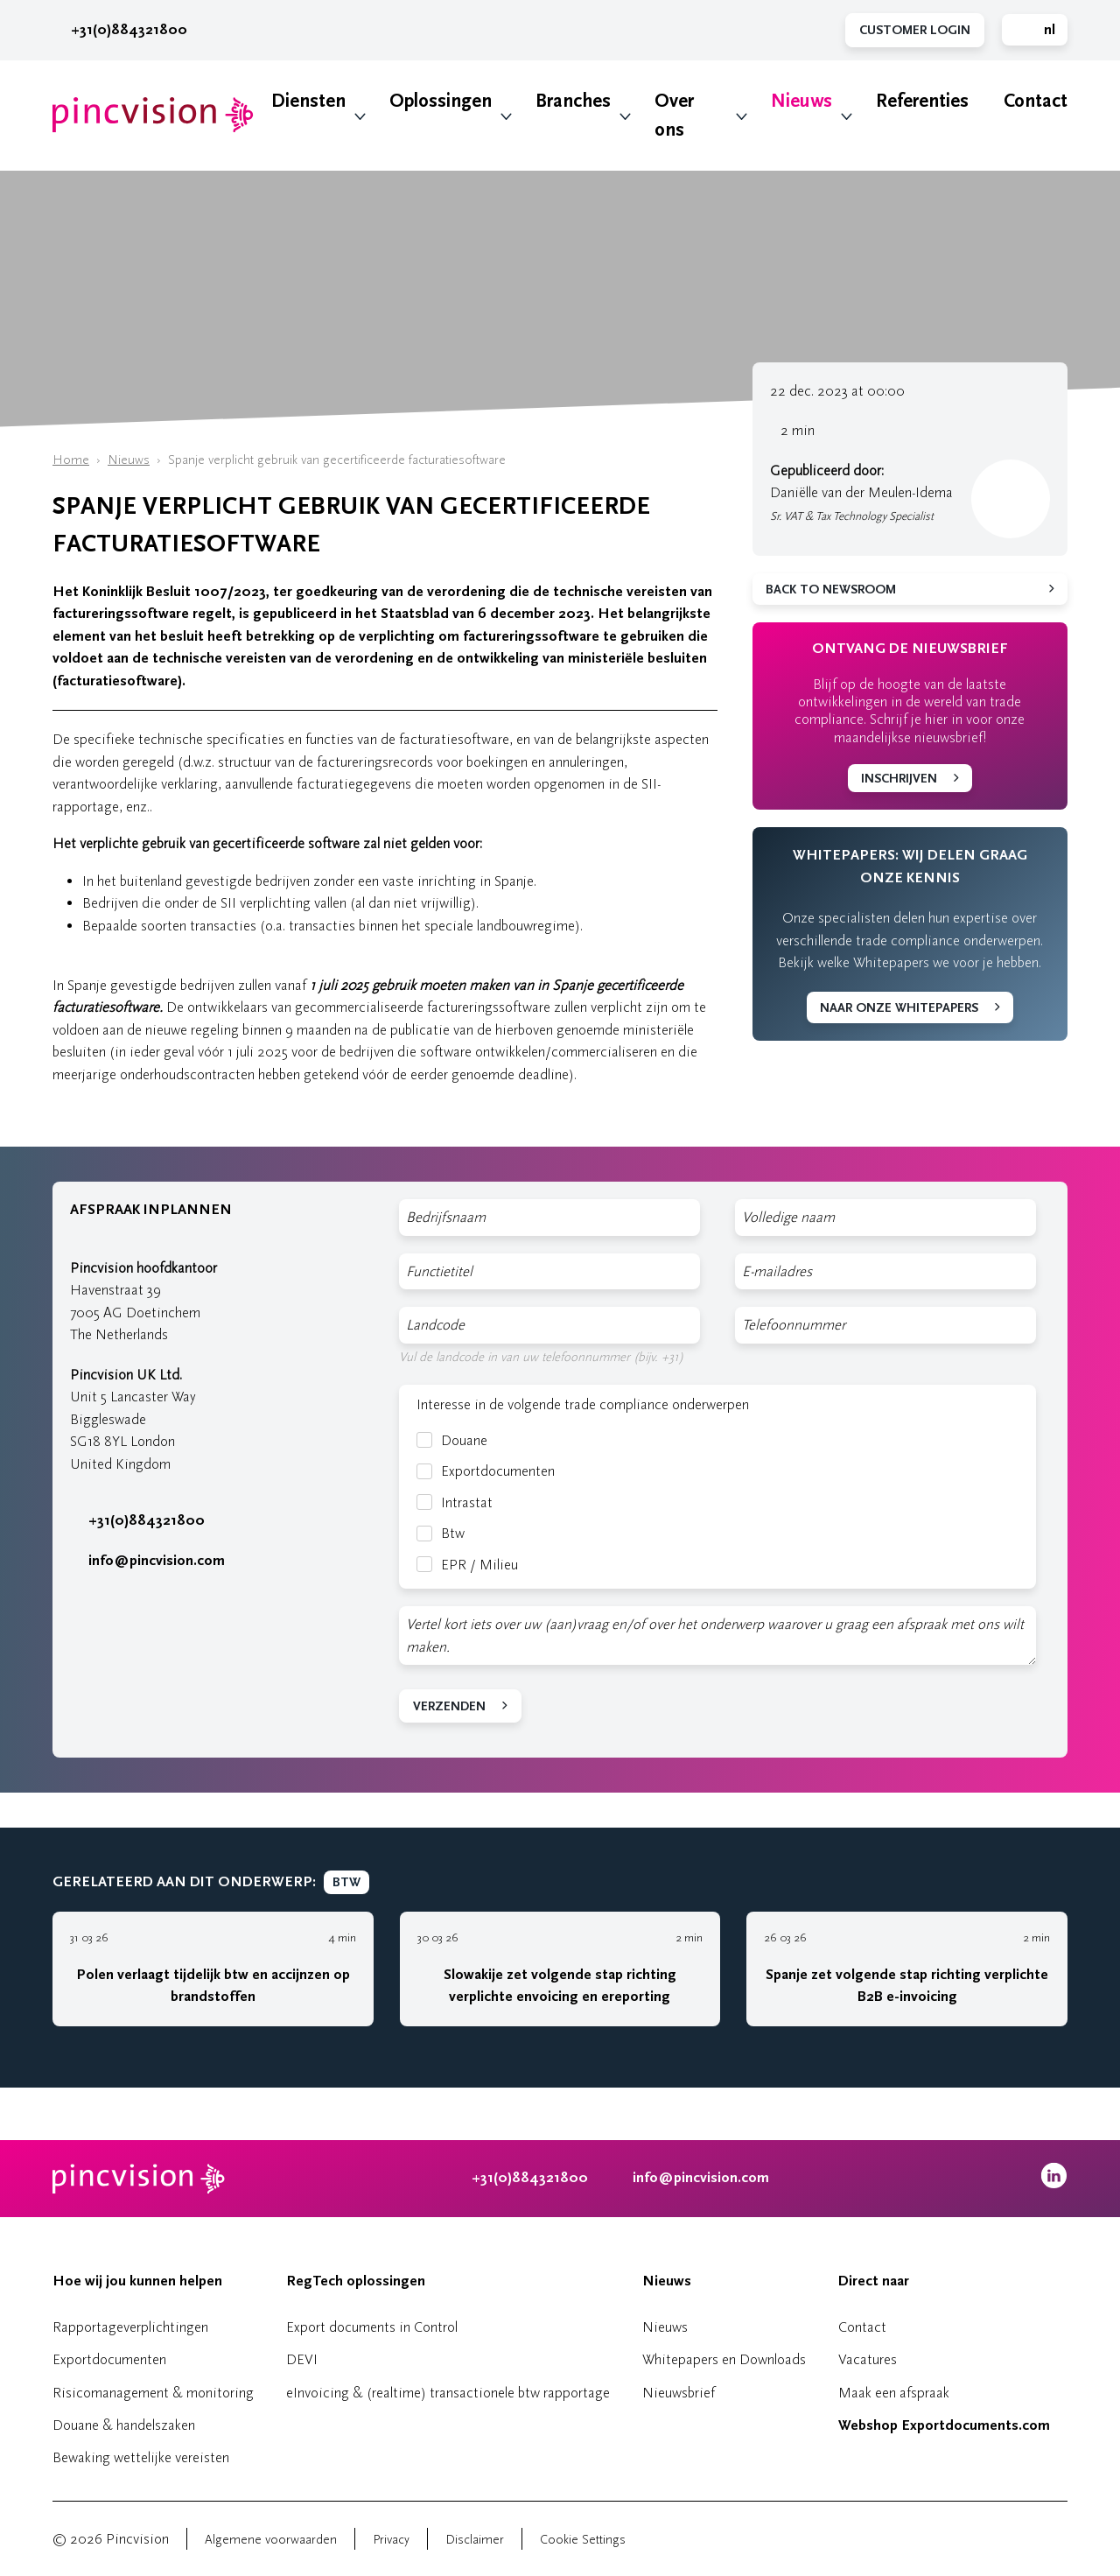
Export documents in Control (372, 2327)
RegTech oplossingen (355, 2281)
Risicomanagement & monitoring (153, 2392)
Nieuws (801, 101)
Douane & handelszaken (123, 2425)
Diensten (308, 101)
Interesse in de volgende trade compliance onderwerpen (582, 1404)
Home (70, 460)
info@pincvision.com (156, 1560)
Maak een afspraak (893, 2392)
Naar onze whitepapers (899, 1007)
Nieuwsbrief (678, 2392)
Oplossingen (440, 101)
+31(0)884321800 (119, 30)
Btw (440, 1533)
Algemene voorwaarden (271, 2539)
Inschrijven (899, 778)
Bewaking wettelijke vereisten (140, 2457)
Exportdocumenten (485, 1471)
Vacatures (867, 2359)
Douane (451, 1440)
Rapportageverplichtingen (130, 2327)
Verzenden (449, 1706)
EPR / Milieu (467, 1564)
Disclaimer (474, 2539)
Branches (573, 101)
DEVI (302, 2359)
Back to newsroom (831, 589)
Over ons (674, 115)
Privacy (391, 2539)
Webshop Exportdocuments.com (944, 2425)
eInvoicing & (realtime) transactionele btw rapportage (448, 2392)
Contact (1036, 101)
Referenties (922, 101)
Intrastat (454, 1502)
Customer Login (914, 30)
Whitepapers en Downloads (724, 2359)
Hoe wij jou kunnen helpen (137, 2281)
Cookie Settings (583, 2539)
